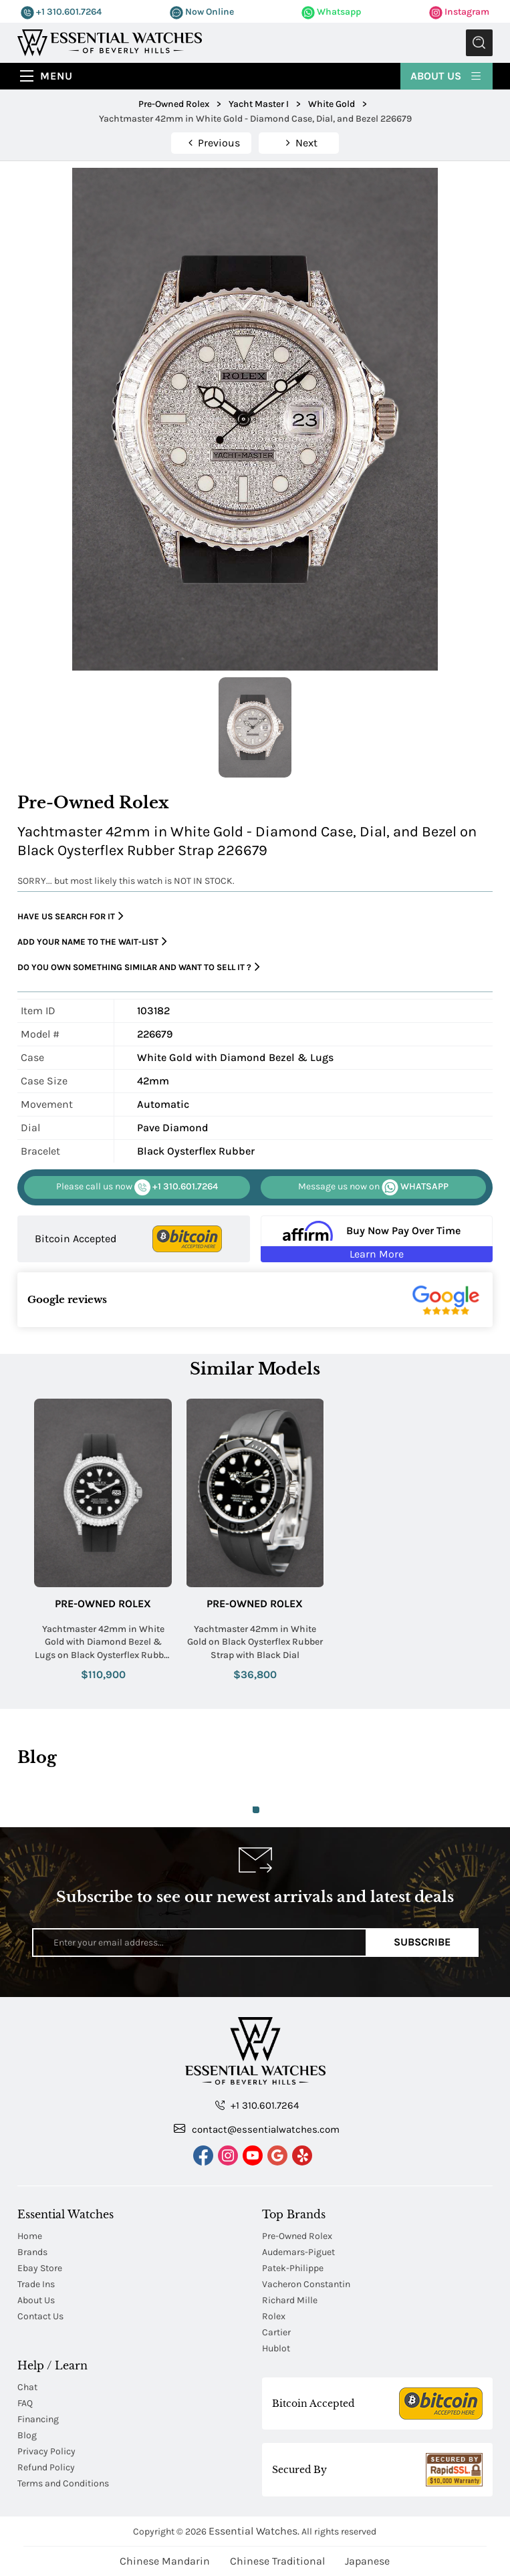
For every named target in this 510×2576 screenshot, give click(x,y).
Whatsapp (331, 11)
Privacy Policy (46, 2451)
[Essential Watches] (109, 41)
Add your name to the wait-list (92, 942)
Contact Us (40, 2316)
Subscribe (422, 1942)
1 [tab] (256, 1809)
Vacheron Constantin (306, 2284)
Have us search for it (70, 916)
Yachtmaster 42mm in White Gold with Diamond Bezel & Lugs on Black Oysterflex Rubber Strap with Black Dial (103, 1642)
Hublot (276, 2348)
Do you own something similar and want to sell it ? (138, 967)
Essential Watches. (254, 2531)
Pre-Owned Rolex (103, 1603)
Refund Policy (46, 2467)
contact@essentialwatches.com (257, 2128)
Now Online (202, 11)
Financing (38, 2419)
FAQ (25, 2403)
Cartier (276, 2332)
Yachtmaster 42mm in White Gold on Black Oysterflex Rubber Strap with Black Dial (255, 1642)
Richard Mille (289, 2300)
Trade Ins (36, 2284)
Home (29, 2236)
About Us (446, 75)
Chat (27, 2387)
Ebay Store (39, 2268)
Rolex (273, 2316)
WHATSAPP (373, 1187)
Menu (56, 76)
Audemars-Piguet (298, 2252)
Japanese (367, 2561)
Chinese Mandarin (165, 2561)
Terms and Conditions (63, 2483)
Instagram (459, 11)
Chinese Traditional (277, 2561)
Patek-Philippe (293, 2268)
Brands (32, 2252)
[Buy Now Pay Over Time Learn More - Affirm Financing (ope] (377, 1238)
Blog (27, 2435)
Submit (479, 42)
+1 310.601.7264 (61, 11)
